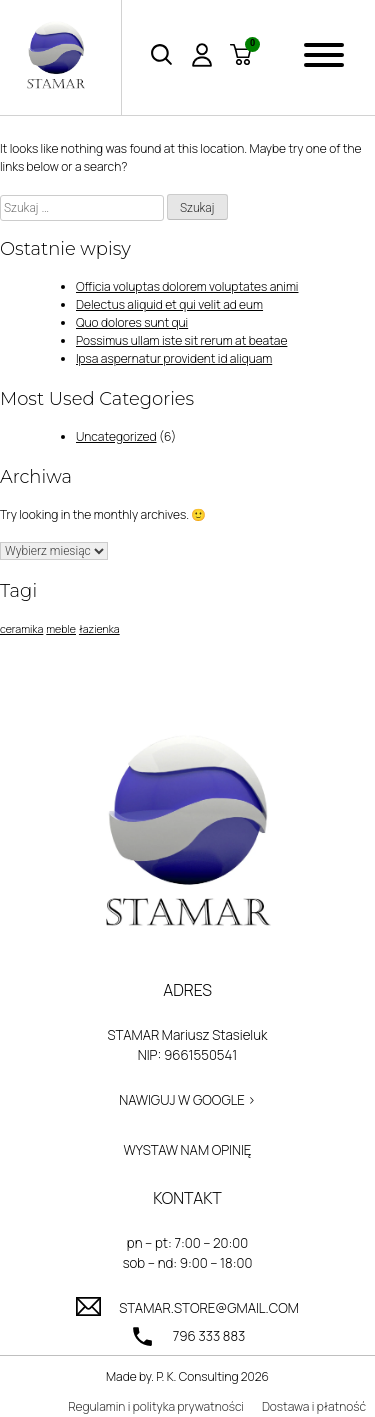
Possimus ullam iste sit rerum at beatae (181, 340)
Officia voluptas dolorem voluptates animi (187, 286)
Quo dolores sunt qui (132, 322)
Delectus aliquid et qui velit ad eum (169, 304)
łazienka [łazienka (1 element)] (99, 629)
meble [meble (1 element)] (61, 629)
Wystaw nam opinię (188, 1150)
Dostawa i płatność (314, 1406)
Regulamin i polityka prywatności (156, 1406)
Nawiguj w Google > (187, 1100)
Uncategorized (116, 436)
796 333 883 (209, 1336)
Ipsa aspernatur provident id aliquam (174, 358)
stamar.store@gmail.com (209, 1308)
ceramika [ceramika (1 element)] (21, 629)
